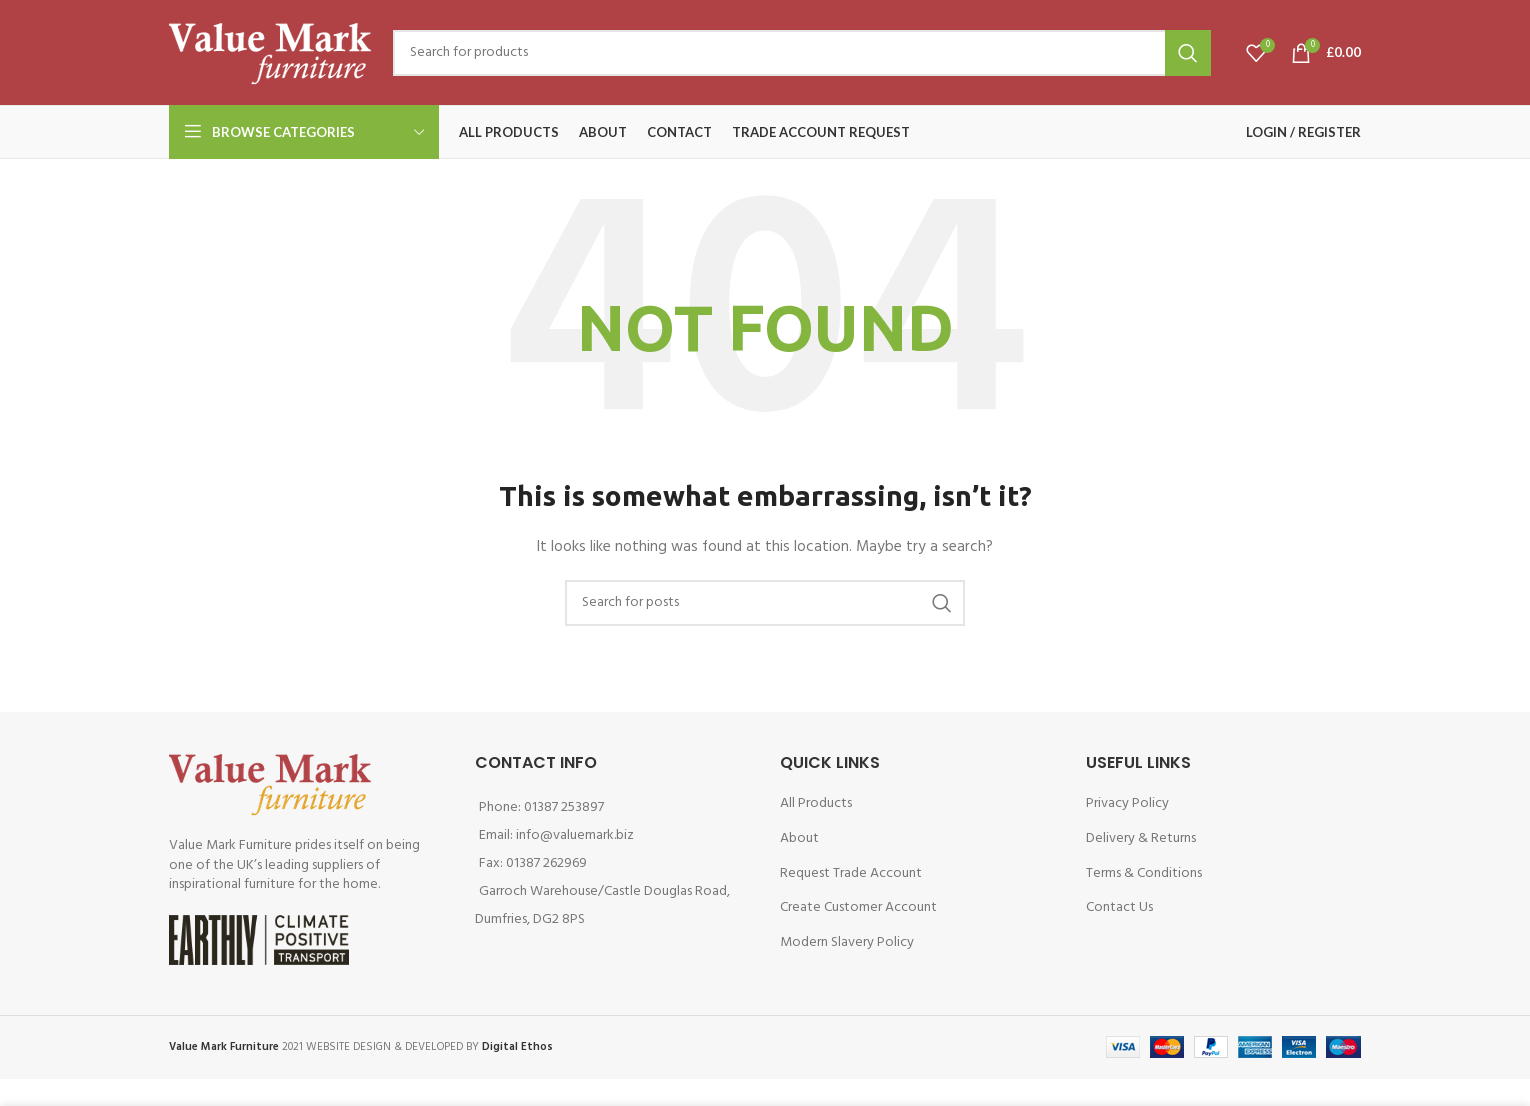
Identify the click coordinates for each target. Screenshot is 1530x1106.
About (799, 838)
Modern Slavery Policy (847, 942)
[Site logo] (271, 52)
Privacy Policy (1127, 803)
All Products (816, 803)
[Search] (802, 53)
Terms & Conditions (1144, 873)
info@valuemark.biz (575, 835)
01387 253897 (564, 807)
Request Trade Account (851, 873)
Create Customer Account (858, 907)
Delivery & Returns (1141, 838)
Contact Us (1119, 907)
